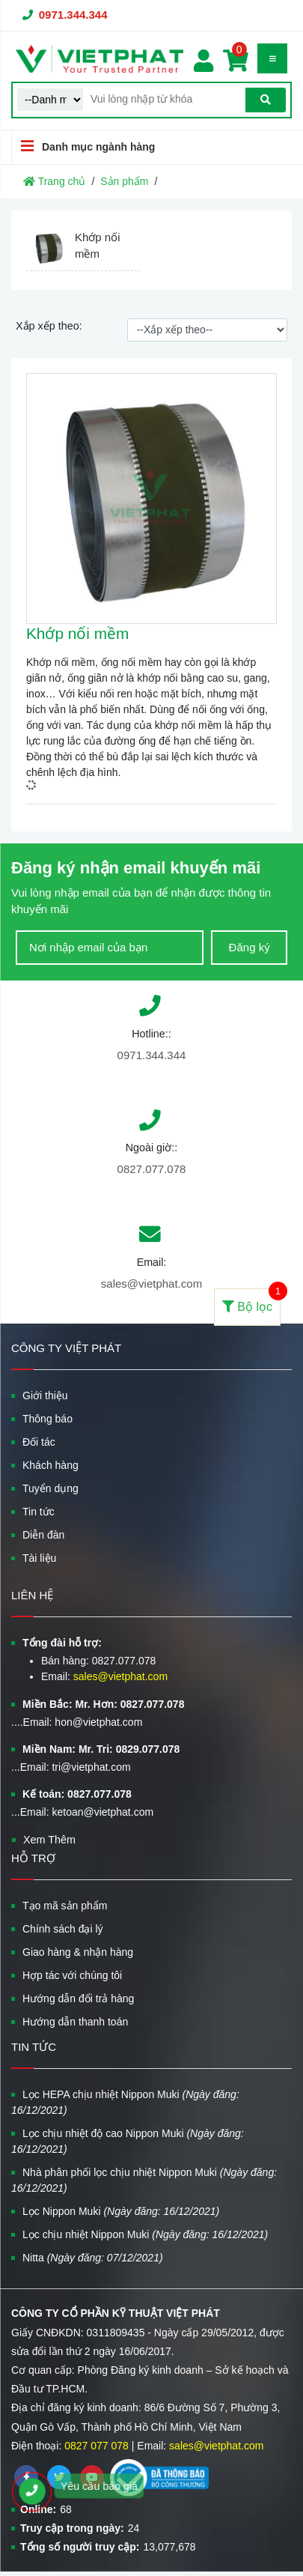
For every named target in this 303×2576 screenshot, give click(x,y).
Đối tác (38, 1442)
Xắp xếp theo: (49, 326)
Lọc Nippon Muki (120, 2211)
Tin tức (38, 1512)
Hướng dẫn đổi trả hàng (78, 1998)
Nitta (92, 2258)
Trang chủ (54, 181)
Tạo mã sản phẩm (64, 1906)
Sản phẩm (124, 181)
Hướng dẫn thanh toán (75, 2022)
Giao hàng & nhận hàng (77, 1952)
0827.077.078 (151, 1169)
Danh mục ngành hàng (83, 146)
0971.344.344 (73, 14)
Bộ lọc (251, 1300)
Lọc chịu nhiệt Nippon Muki (145, 2234)
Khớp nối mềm (77, 633)
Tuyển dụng (50, 1488)
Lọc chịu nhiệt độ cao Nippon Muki (127, 2141)
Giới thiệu (45, 1395)
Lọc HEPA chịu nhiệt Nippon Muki (125, 2102)
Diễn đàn (43, 1535)
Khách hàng (50, 1465)
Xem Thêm (49, 1840)
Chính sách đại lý (62, 1929)
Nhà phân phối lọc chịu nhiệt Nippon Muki (144, 2180)
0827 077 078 (96, 2446)
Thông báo (47, 1419)
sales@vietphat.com (151, 1283)
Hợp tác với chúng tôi (72, 1975)
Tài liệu (39, 1558)
